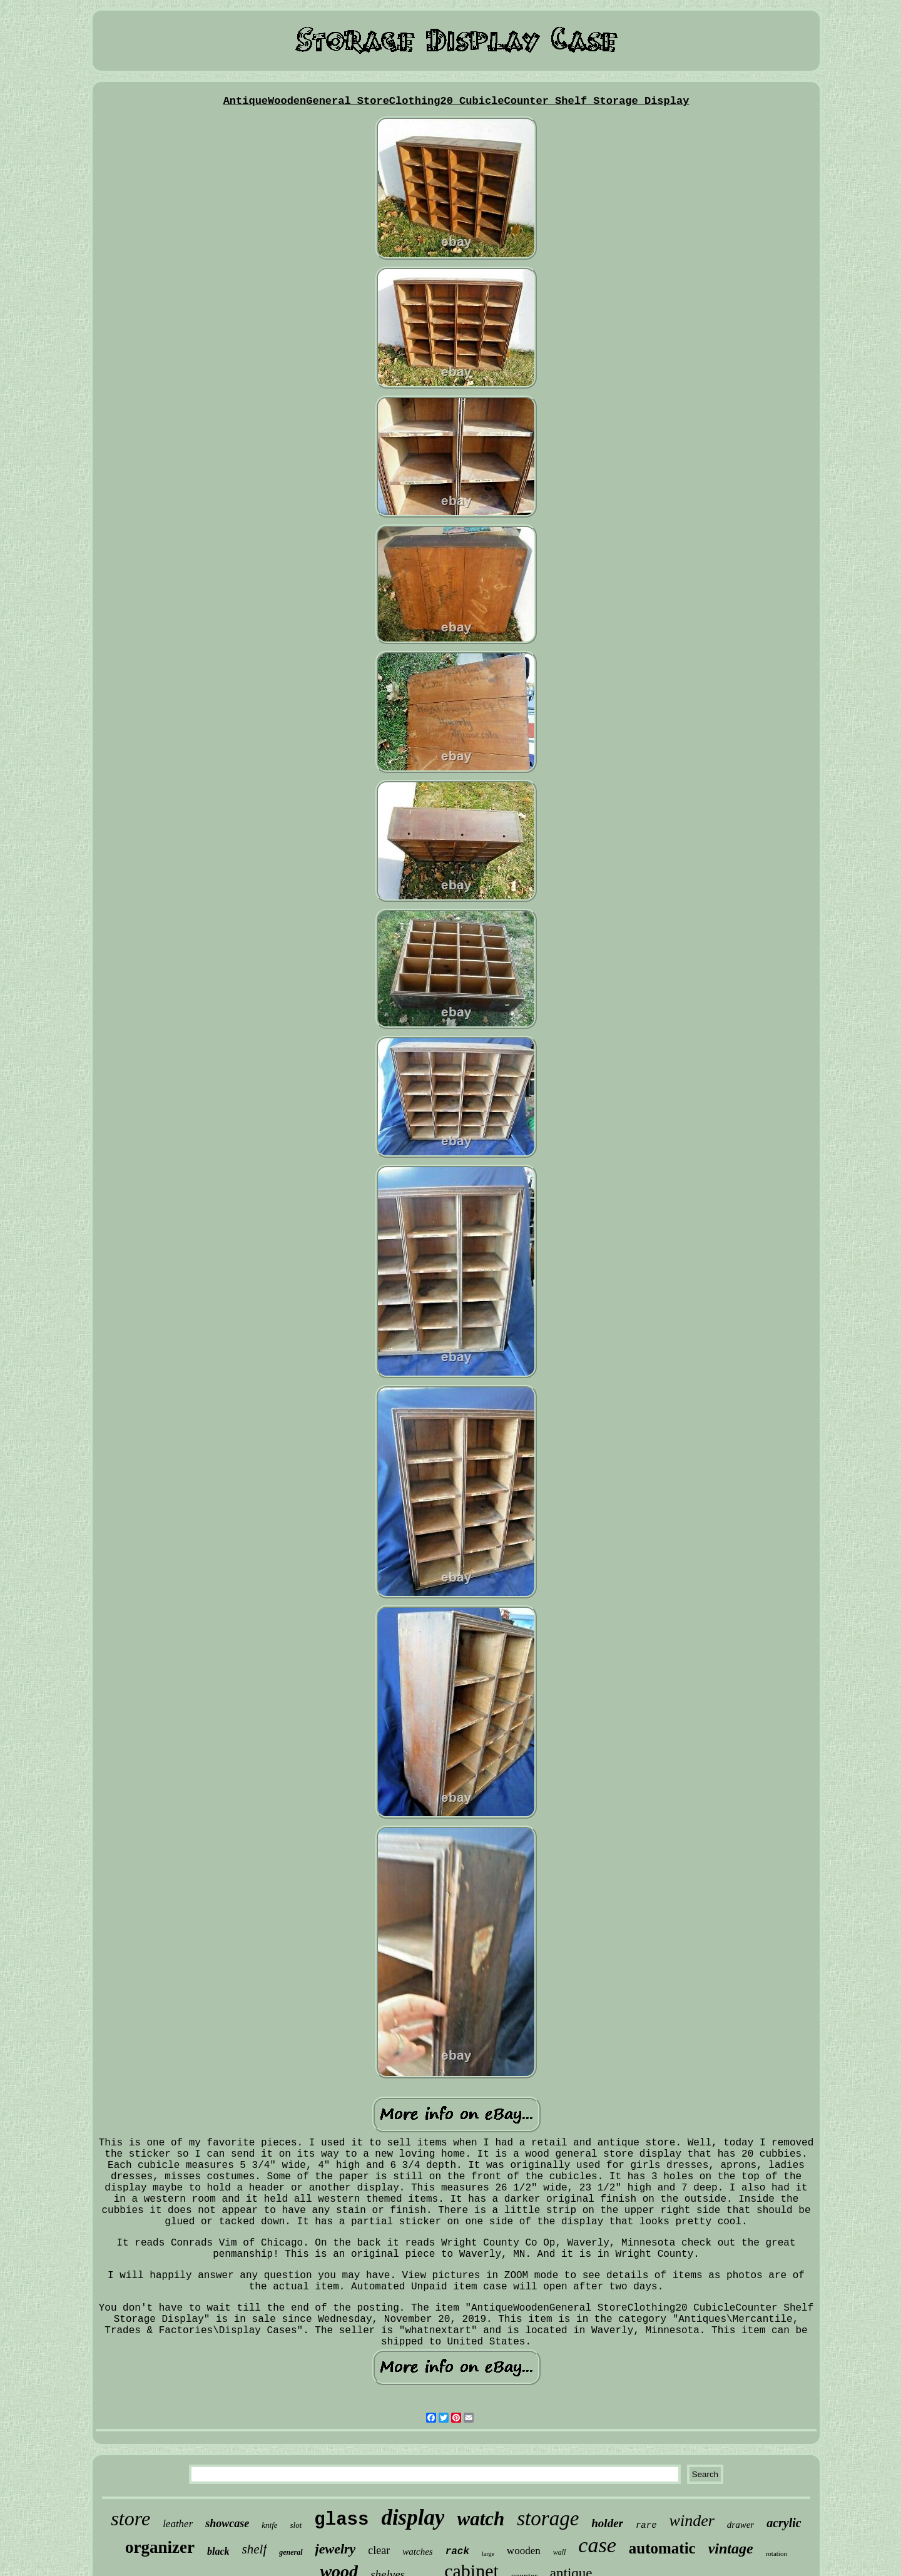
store (130, 2518)
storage (548, 2518)
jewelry (335, 2549)
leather (178, 2524)
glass (341, 2520)
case (597, 2545)
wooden (524, 2551)
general (290, 2552)
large (488, 2553)
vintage (730, 2548)
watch (480, 2519)
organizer (160, 2547)
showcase (227, 2523)
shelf (254, 2549)
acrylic (784, 2523)
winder (692, 2521)
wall (559, 2552)
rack (457, 2551)
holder (607, 2523)
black (218, 2551)
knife (269, 2525)
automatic (662, 2548)
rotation (776, 2553)
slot (296, 2525)
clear (379, 2550)
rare (646, 2525)
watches (417, 2552)
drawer (740, 2525)
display (412, 2517)
